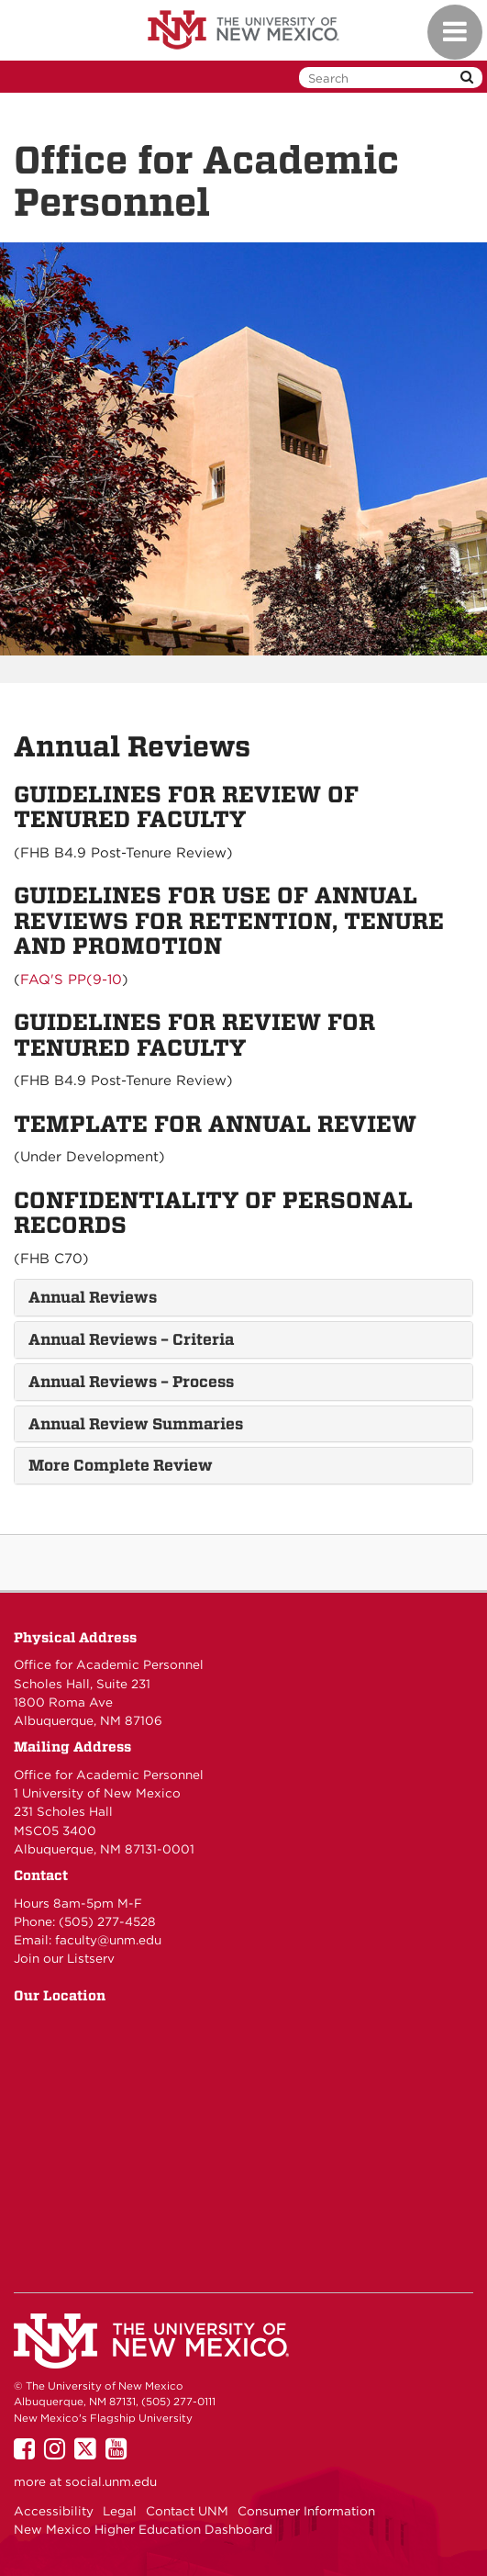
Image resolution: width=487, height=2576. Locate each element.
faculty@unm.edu (108, 1939)
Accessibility (54, 2510)
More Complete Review (120, 1465)
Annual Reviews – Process (131, 1381)
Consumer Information (306, 2510)
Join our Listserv (64, 1958)
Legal (120, 2510)
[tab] (243, 1298)
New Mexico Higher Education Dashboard (143, 2529)
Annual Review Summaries (135, 1424)
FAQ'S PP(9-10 (71, 979)
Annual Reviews (92, 1297)
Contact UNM (187, 2510)
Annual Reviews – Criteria (131, 1339)
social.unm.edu (111, 2481)
